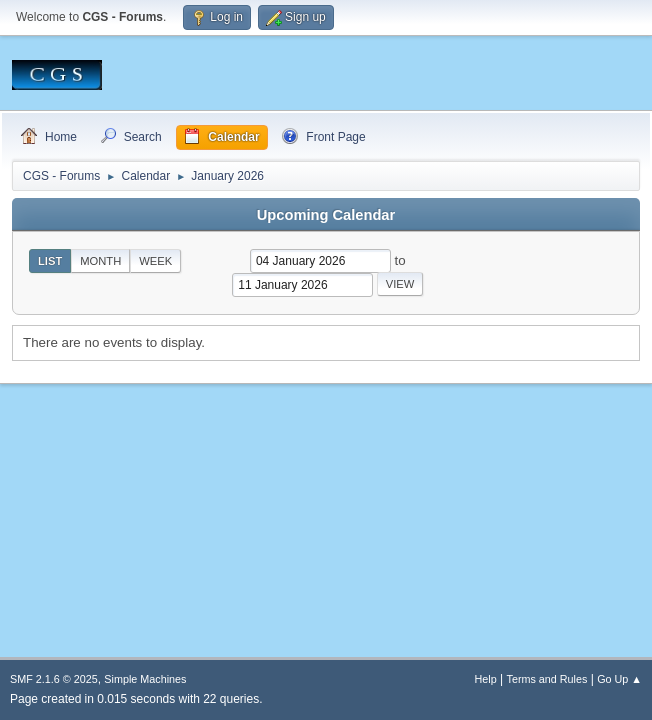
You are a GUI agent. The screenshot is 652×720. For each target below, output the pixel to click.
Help (486, 679)
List (50, 261)
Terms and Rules (547, 679)
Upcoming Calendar (326, 215)
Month (100, 261)
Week (155, 261)
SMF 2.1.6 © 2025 (54, 679)
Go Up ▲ (619, 679)
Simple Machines (145, 679)
